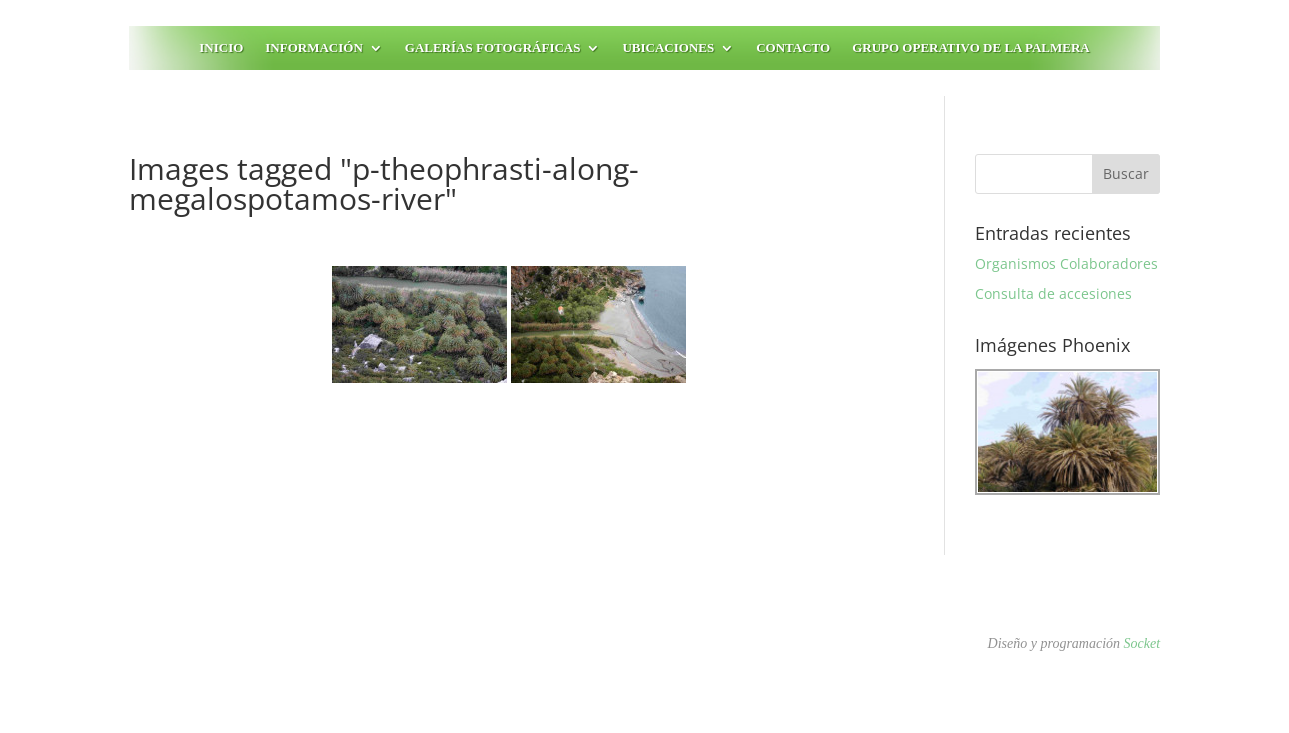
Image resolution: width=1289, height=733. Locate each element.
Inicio (221, 48)
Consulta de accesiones (1053, 293)
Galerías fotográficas (493, 48)
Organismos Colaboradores (1066, 263)
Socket (1142, 643)
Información (314, 48)
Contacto (793, 48)
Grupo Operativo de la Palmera (971, 48)
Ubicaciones (668, 48)
